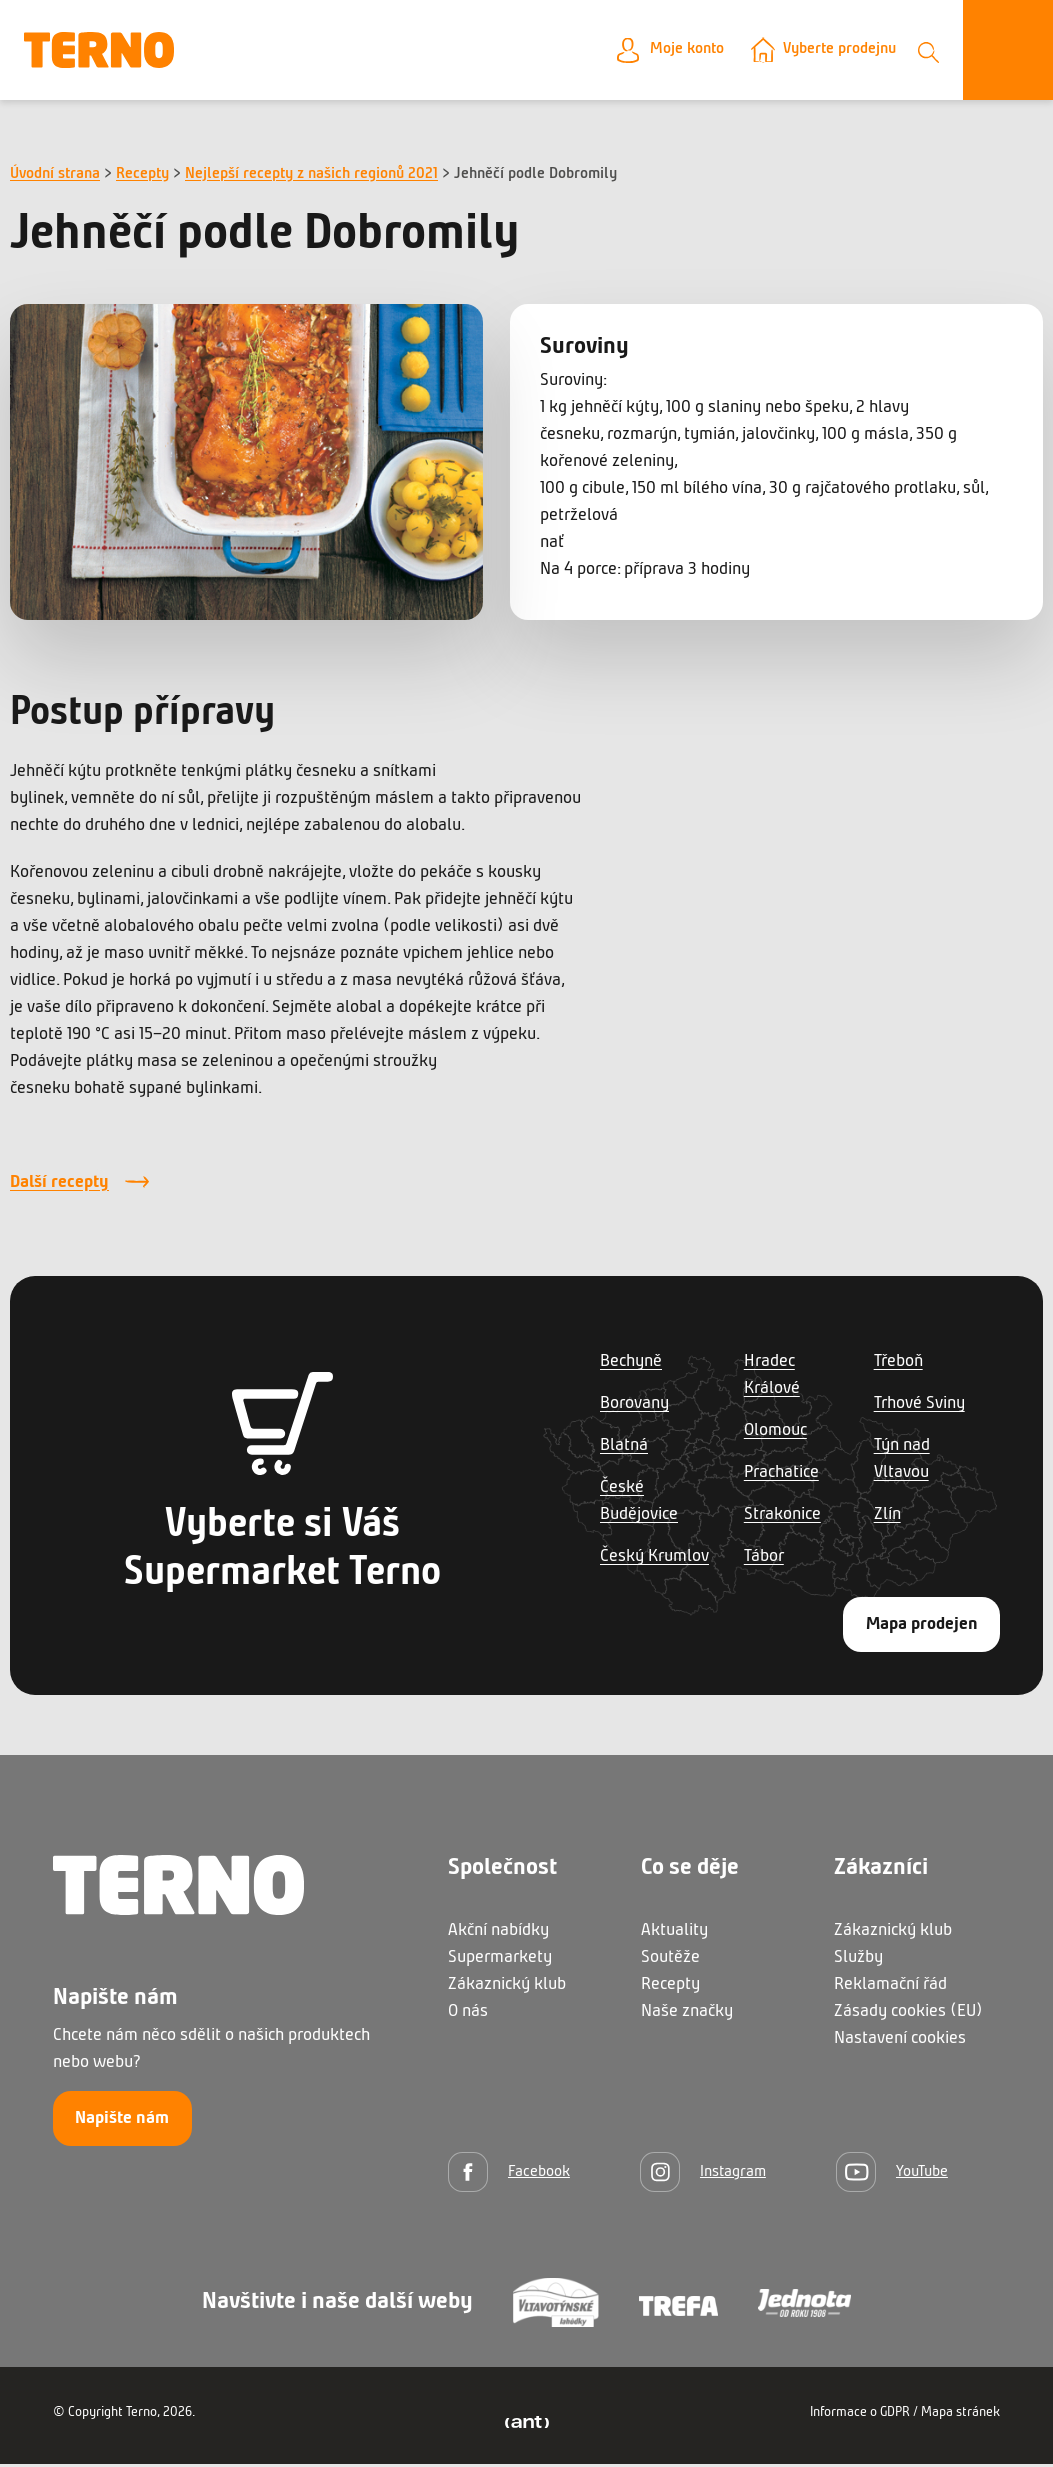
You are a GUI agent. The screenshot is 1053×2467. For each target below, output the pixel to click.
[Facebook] (509, 2174)
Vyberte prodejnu (831, 51)
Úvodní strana (55, 177)
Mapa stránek (960, 2415)
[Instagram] (703, 2174)
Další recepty (59, 1185)
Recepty (142, 177)
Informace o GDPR (860, 2415)
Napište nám (122, 2122)
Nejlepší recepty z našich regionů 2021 (311, 177)
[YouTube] (892, 2174)
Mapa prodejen (922, 1627)
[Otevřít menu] (1008, 52)
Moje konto (666, 51)
